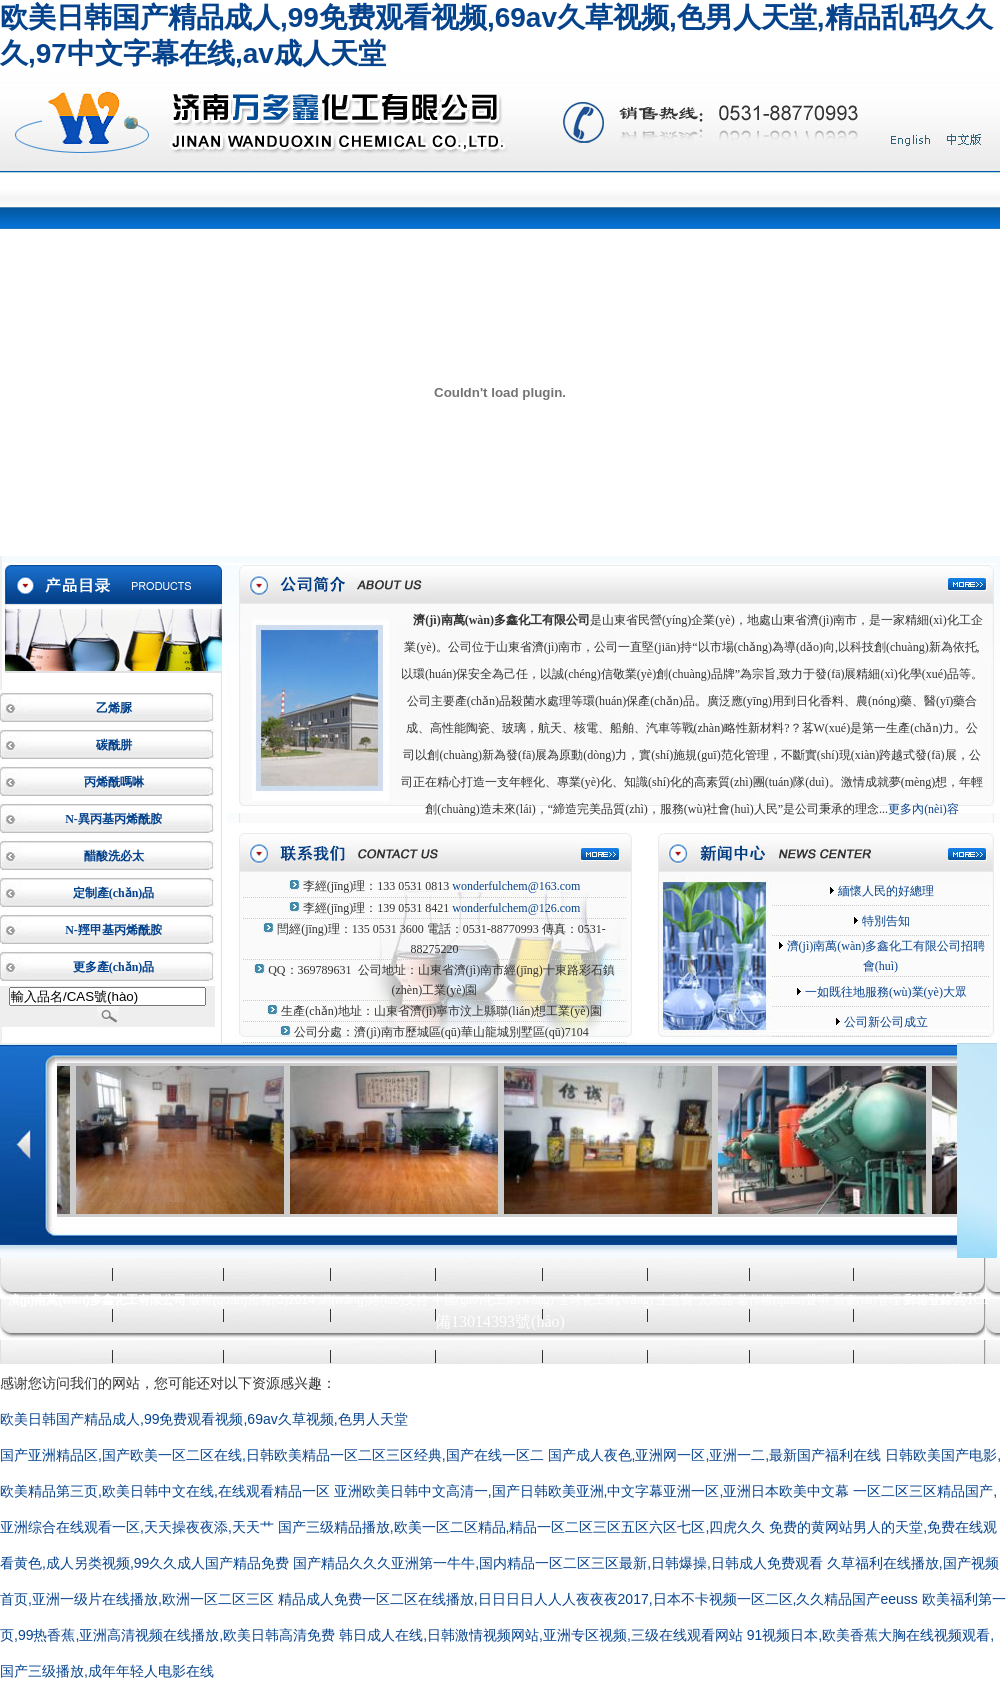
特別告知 (884, 921)
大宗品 (715, 1300)
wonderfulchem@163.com (516, 886)
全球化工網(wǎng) (606, 1300)
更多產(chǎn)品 (114, 967)
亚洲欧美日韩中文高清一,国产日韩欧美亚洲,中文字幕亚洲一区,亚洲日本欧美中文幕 (592, 1491)
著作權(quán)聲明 (782, 1300)
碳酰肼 (114, 745)
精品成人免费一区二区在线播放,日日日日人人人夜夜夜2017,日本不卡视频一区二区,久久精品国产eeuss (598, 1599)
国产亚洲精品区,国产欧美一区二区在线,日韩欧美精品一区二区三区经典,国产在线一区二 (272, 1455)
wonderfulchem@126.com (516, 908)
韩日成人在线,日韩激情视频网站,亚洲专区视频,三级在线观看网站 (541, 1635)
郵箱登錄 (928, 1300)
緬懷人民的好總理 (884, 891)
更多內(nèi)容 (923, 809)
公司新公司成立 (884, 1022)
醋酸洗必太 (114, 856)
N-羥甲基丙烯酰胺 (113, 930)
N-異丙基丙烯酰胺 (113, 819)
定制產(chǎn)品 (114, 893)
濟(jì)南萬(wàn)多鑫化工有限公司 (501, 620)
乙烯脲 (114, 708)
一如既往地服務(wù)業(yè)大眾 (884, 992)
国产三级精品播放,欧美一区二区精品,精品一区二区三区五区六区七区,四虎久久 (522, 1527)
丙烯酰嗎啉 (114, 782)
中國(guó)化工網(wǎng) (493, 1300)
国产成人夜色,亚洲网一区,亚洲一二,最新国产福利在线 (715, 1455)
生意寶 (675, 1300)
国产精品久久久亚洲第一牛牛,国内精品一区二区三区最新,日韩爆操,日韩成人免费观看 (558, 1563)
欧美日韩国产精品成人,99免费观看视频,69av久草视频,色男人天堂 (204, 1419)
